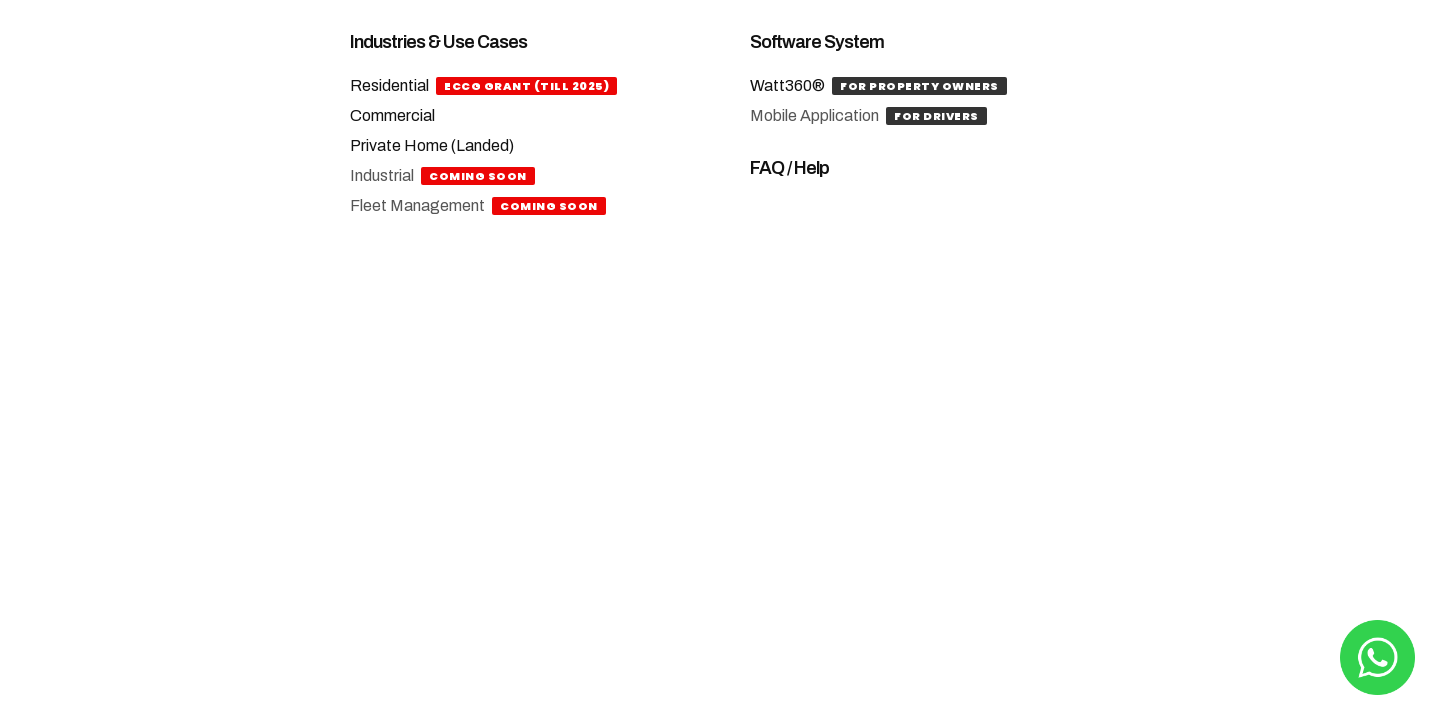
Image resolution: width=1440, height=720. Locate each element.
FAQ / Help (789, 168)
